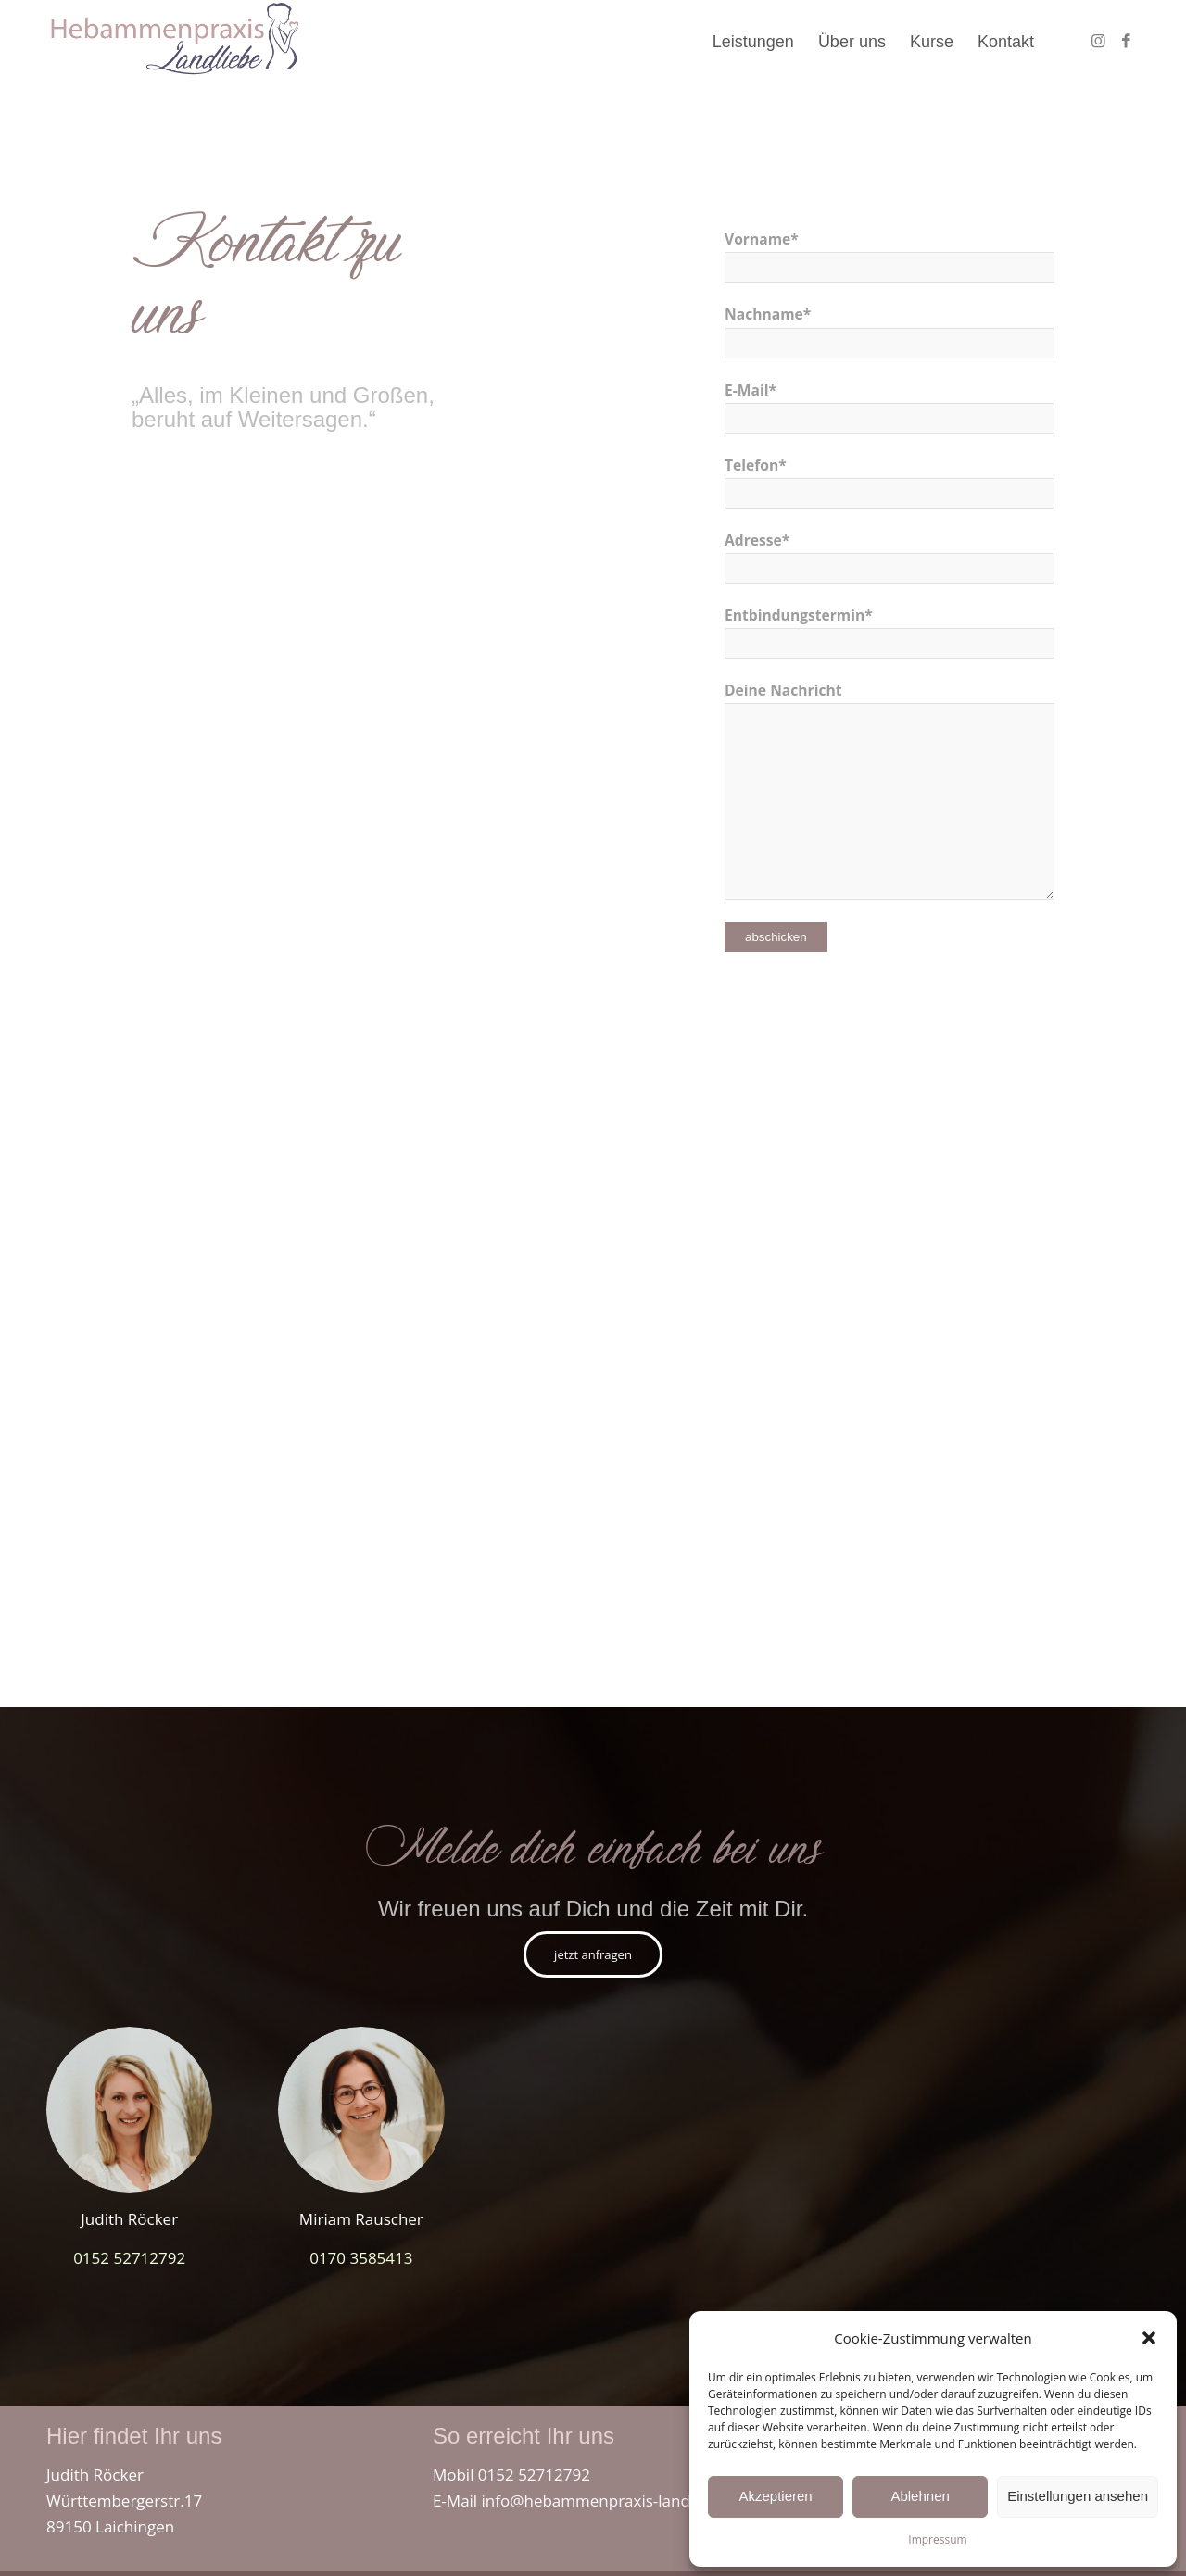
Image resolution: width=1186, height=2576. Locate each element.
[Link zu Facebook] (1126, 41)
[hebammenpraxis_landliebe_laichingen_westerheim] (173, 42)
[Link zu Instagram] (1098, 41)
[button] (1149, 2338)
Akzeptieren (775, 2496)
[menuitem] (753, 41)
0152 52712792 (129, 2257)
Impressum (937, 2539)
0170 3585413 (360, 2257)
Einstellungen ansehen (1077, 2496)
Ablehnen (919, 2496)
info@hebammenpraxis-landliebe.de (615, 2500)
